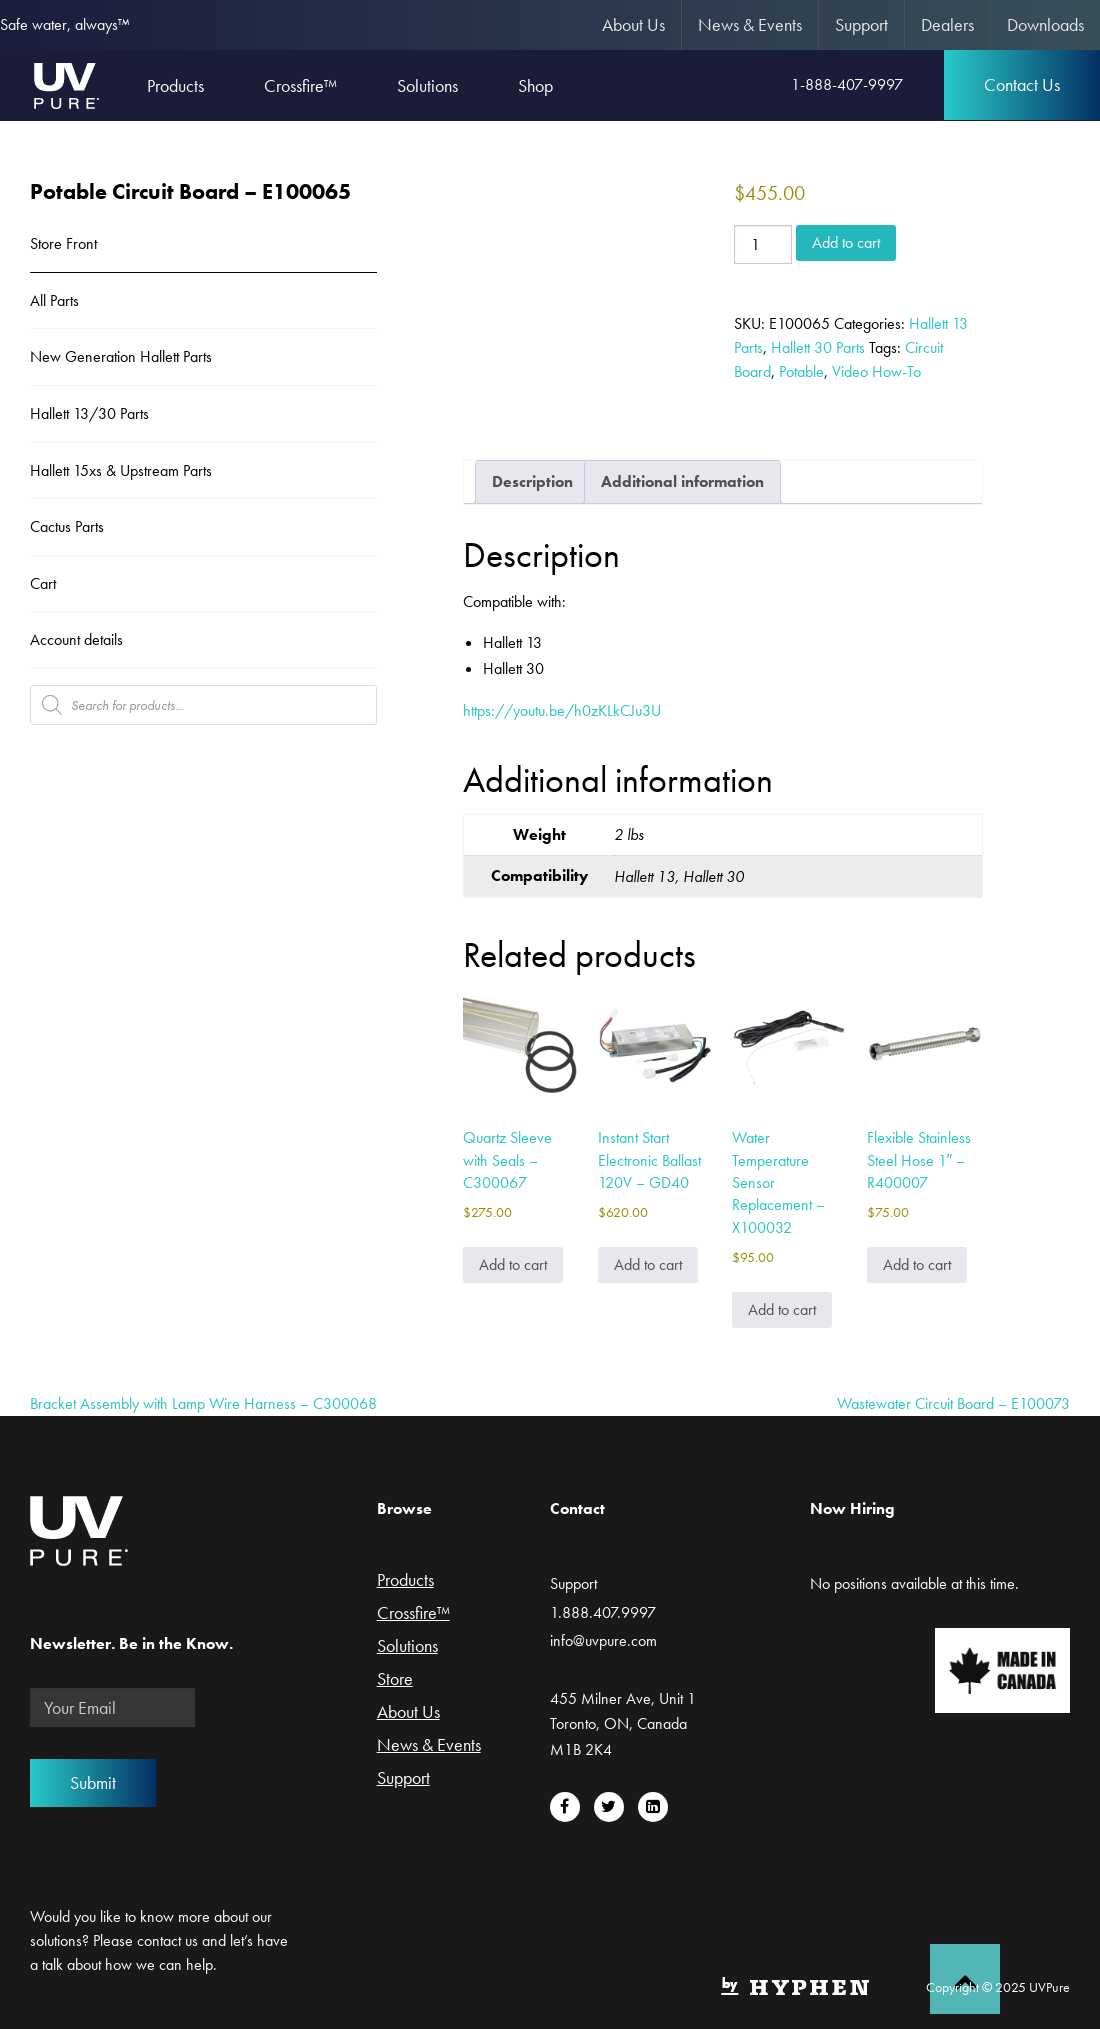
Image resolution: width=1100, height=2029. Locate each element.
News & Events (750, 24)
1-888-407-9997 (847, 84)
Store (395, 1680)
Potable (801, 371)
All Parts (54, 300)
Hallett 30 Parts (818, 347)
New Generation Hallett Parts (121, 356)
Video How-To (876, 371)
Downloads (1045, 24)
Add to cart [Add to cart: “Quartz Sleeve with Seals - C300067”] (513, 1264)
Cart (43, 583)
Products (405, 1581)
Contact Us (1022, 84)
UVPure (65, 85)
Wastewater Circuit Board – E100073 (953, 1403)
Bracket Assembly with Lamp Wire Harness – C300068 (203, 1403)
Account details (76, 639)
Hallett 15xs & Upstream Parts (121, 470)
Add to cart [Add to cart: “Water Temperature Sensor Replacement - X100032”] (782, 1309)
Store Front (63, 243)
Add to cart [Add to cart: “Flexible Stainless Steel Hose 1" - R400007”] (917, 1264)
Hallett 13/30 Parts (89, 413)
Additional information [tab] (682, 481)
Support (861, 24)
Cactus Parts (67, 526)
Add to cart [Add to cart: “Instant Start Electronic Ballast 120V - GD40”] (648, 1264)
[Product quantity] (763, 244)
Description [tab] (532, 481)
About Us (633, 24)
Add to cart (846, 242)
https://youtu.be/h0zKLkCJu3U (562, 710)
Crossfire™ (413, 1614)
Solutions (407, 1647)
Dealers (947, 24)
